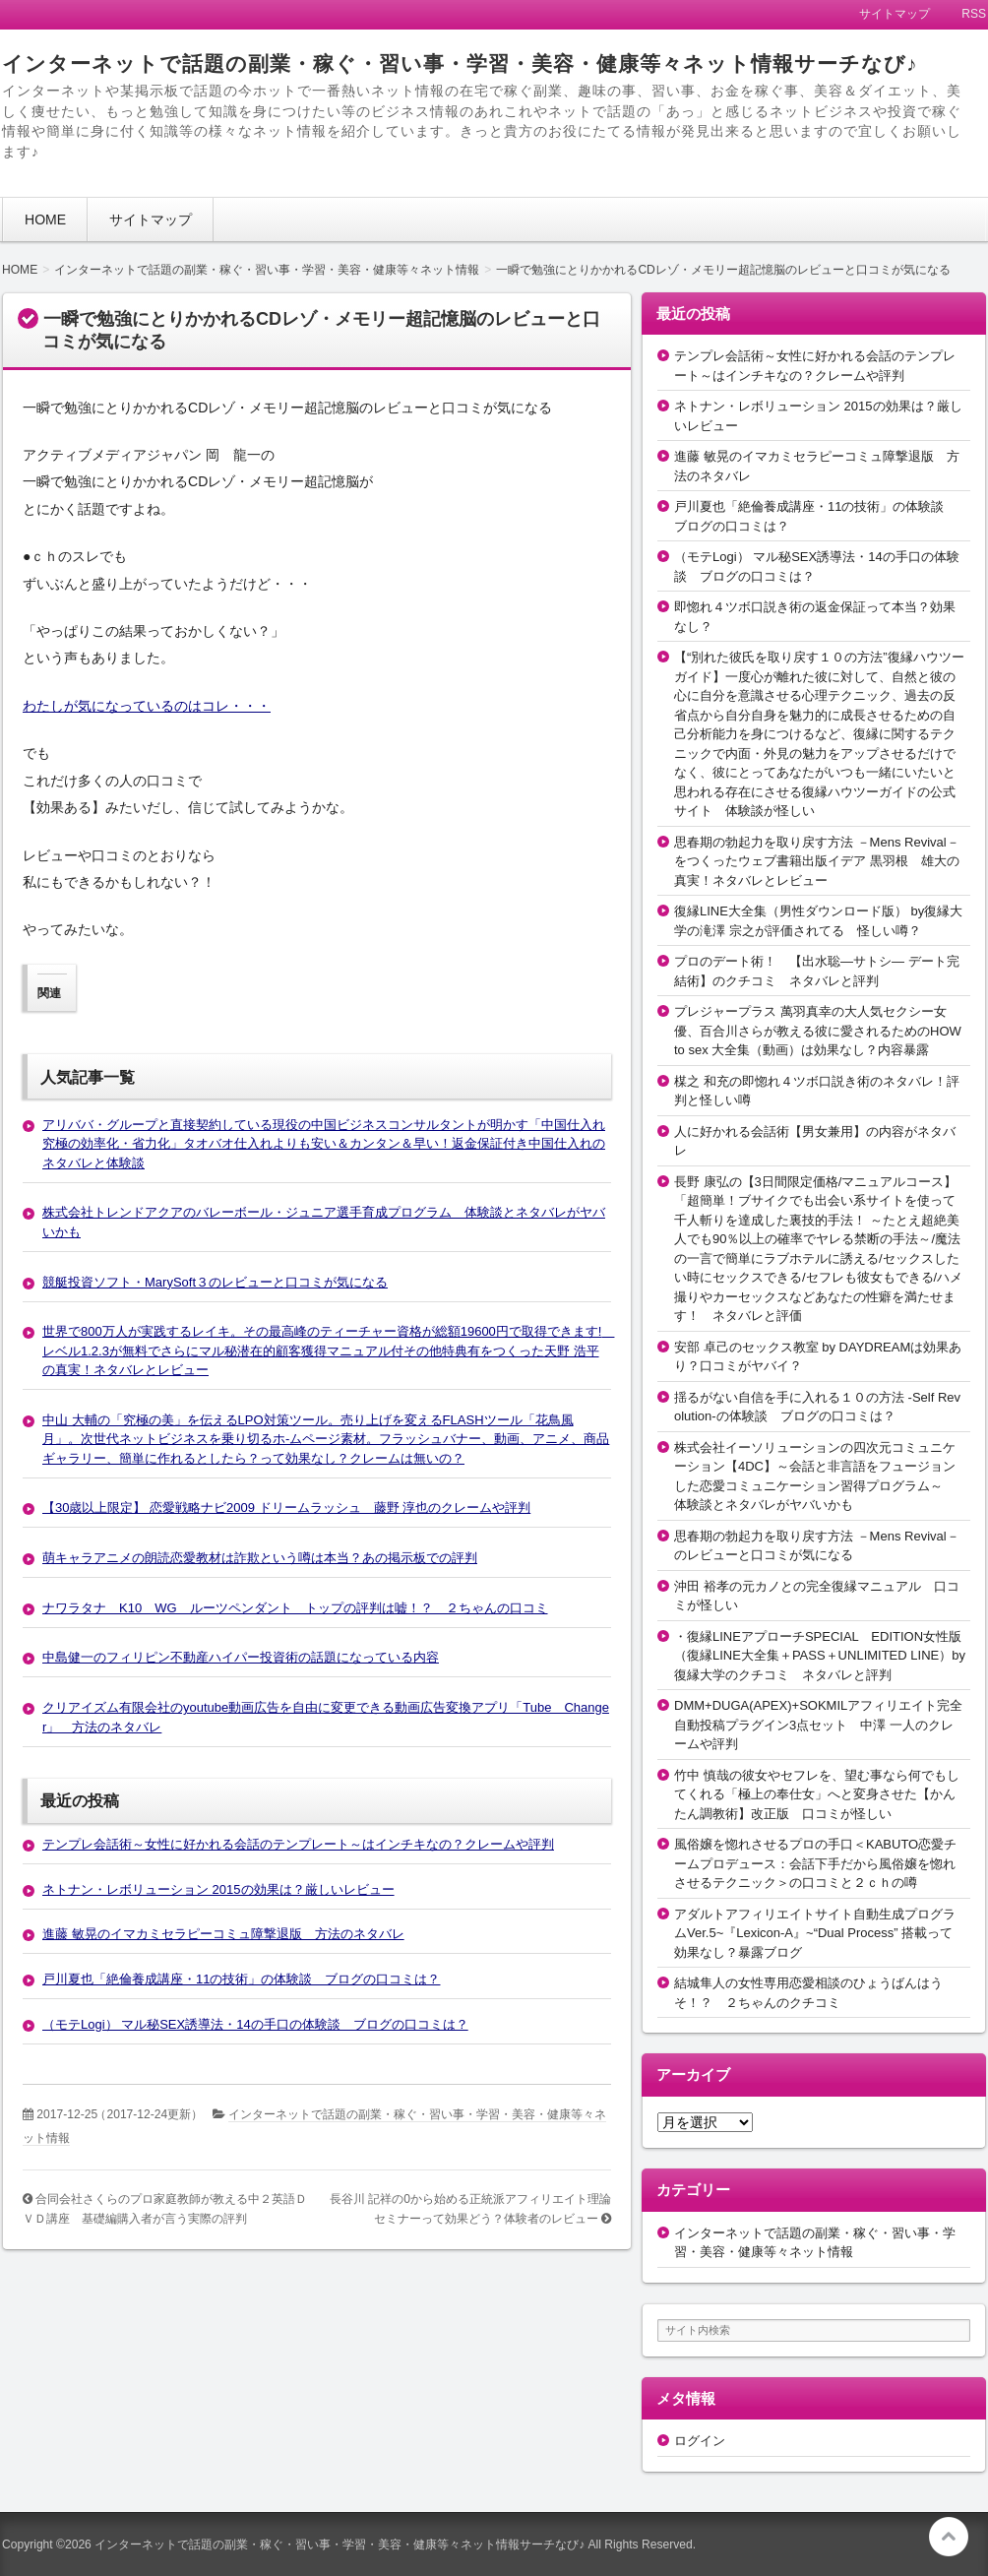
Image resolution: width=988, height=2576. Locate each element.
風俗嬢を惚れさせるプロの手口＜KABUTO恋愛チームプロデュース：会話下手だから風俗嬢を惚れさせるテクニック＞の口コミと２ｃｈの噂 (815, 1863)
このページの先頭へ (948, 2536)
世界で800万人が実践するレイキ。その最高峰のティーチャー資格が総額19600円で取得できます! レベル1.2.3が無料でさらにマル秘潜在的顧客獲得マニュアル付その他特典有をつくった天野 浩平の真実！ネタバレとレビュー (328, 1350)
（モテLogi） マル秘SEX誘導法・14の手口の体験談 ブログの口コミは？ (255, 2024)
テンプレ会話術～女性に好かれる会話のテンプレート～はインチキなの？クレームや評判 (298, 1844)
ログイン (699, 2440)
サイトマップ (150, 219)
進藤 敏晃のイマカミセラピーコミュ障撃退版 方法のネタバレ (223, 1933)
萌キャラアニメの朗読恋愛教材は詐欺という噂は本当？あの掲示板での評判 (259, 1557)
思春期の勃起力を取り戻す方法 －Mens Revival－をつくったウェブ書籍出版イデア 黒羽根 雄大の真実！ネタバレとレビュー (816, 861)
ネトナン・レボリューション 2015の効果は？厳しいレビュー (218, 1889)
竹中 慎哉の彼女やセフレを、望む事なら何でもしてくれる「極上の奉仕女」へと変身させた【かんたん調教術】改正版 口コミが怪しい (816, 1794)
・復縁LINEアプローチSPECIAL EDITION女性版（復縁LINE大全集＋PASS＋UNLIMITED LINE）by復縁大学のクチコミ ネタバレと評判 (819, 1655)
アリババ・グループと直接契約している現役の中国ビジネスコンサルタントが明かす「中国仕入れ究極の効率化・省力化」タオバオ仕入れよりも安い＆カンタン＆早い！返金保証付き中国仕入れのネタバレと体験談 (323, 1143)
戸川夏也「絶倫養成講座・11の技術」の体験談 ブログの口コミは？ (241, 1979)
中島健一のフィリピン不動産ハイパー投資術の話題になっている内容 (240, 1657)
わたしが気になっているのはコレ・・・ (147, 706)
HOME (45, 219)
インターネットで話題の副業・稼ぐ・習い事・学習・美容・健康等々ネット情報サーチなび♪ (459, 63)
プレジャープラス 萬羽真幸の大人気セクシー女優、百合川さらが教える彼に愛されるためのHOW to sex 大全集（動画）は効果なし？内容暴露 (817, 1030)
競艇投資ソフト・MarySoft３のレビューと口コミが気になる (215, 1282)
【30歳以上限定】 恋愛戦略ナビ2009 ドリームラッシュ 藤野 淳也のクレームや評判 (286, 1507)
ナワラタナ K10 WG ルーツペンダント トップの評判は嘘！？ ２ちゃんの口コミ (295, 1608)
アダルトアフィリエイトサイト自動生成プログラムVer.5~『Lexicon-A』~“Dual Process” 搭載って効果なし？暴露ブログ (815, 1933)
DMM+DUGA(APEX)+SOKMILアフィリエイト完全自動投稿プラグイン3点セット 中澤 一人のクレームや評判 (818, 1724)
